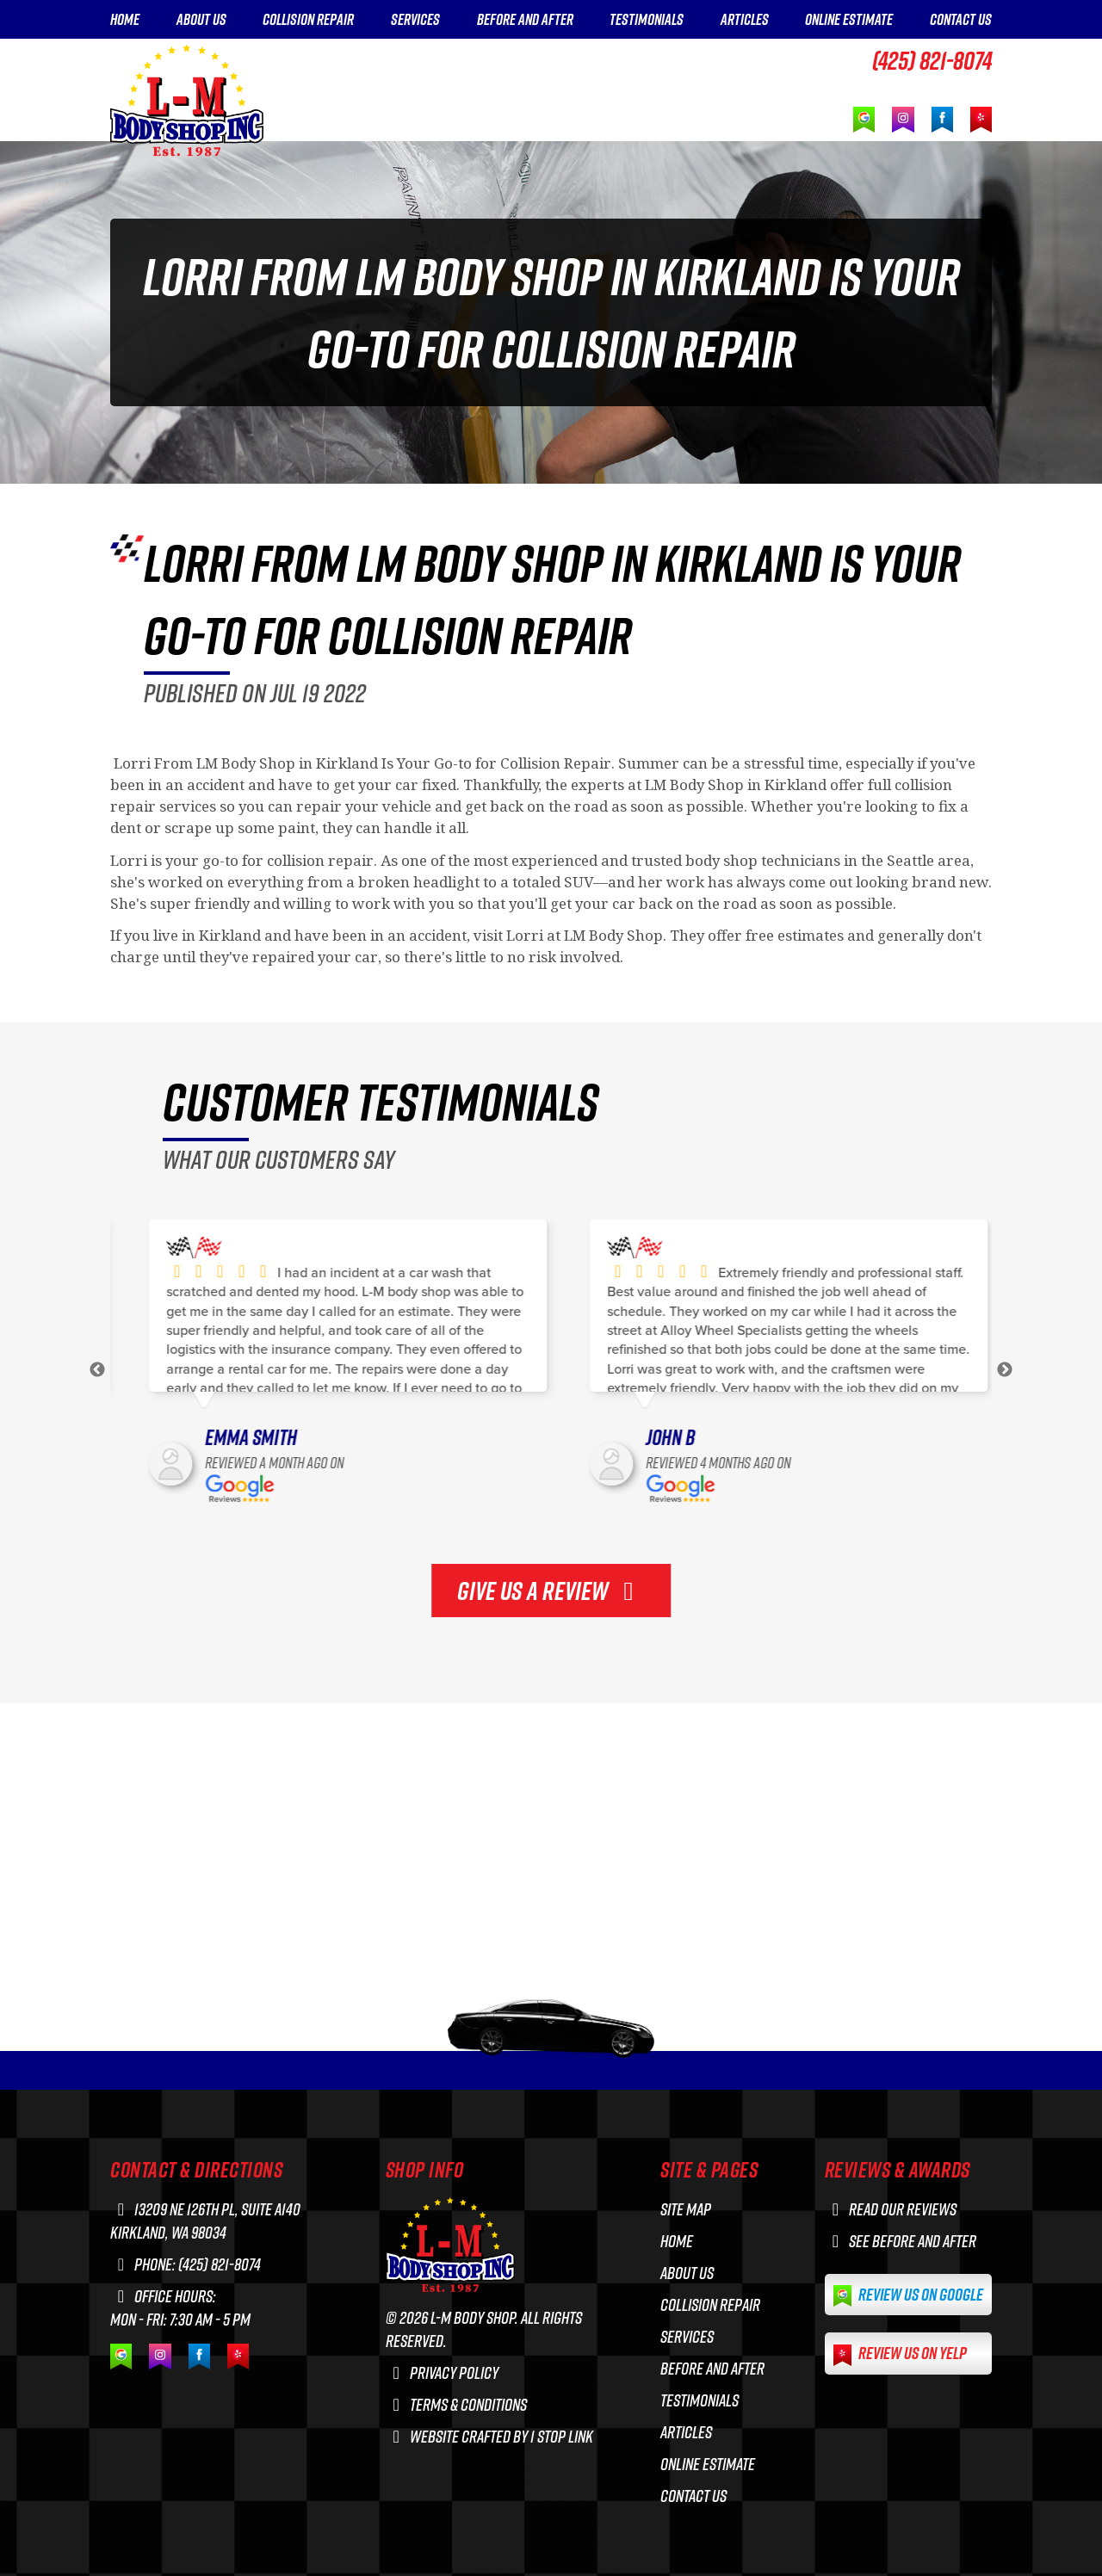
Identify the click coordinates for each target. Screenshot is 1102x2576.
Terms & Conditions (456, 2404)
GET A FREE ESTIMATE (880, 87)
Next (1004, 1370)
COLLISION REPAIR (308, 20)
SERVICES (415, 20)
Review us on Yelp (900, 2353)
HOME (124, 20)
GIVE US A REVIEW (551, 1590)
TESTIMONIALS (647, 20)
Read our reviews (891, 2209)
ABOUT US (201, 20)
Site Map (685, 2209)
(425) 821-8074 (932, 60)
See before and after (900, 2240)
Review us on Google (908, 2295)
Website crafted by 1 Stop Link (489, 2436)
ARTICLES (745, 20)
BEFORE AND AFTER (525, 20)
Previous (97, 1370)
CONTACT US (961, 20)
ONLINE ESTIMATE (849, 20)
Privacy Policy (442, 2372)
